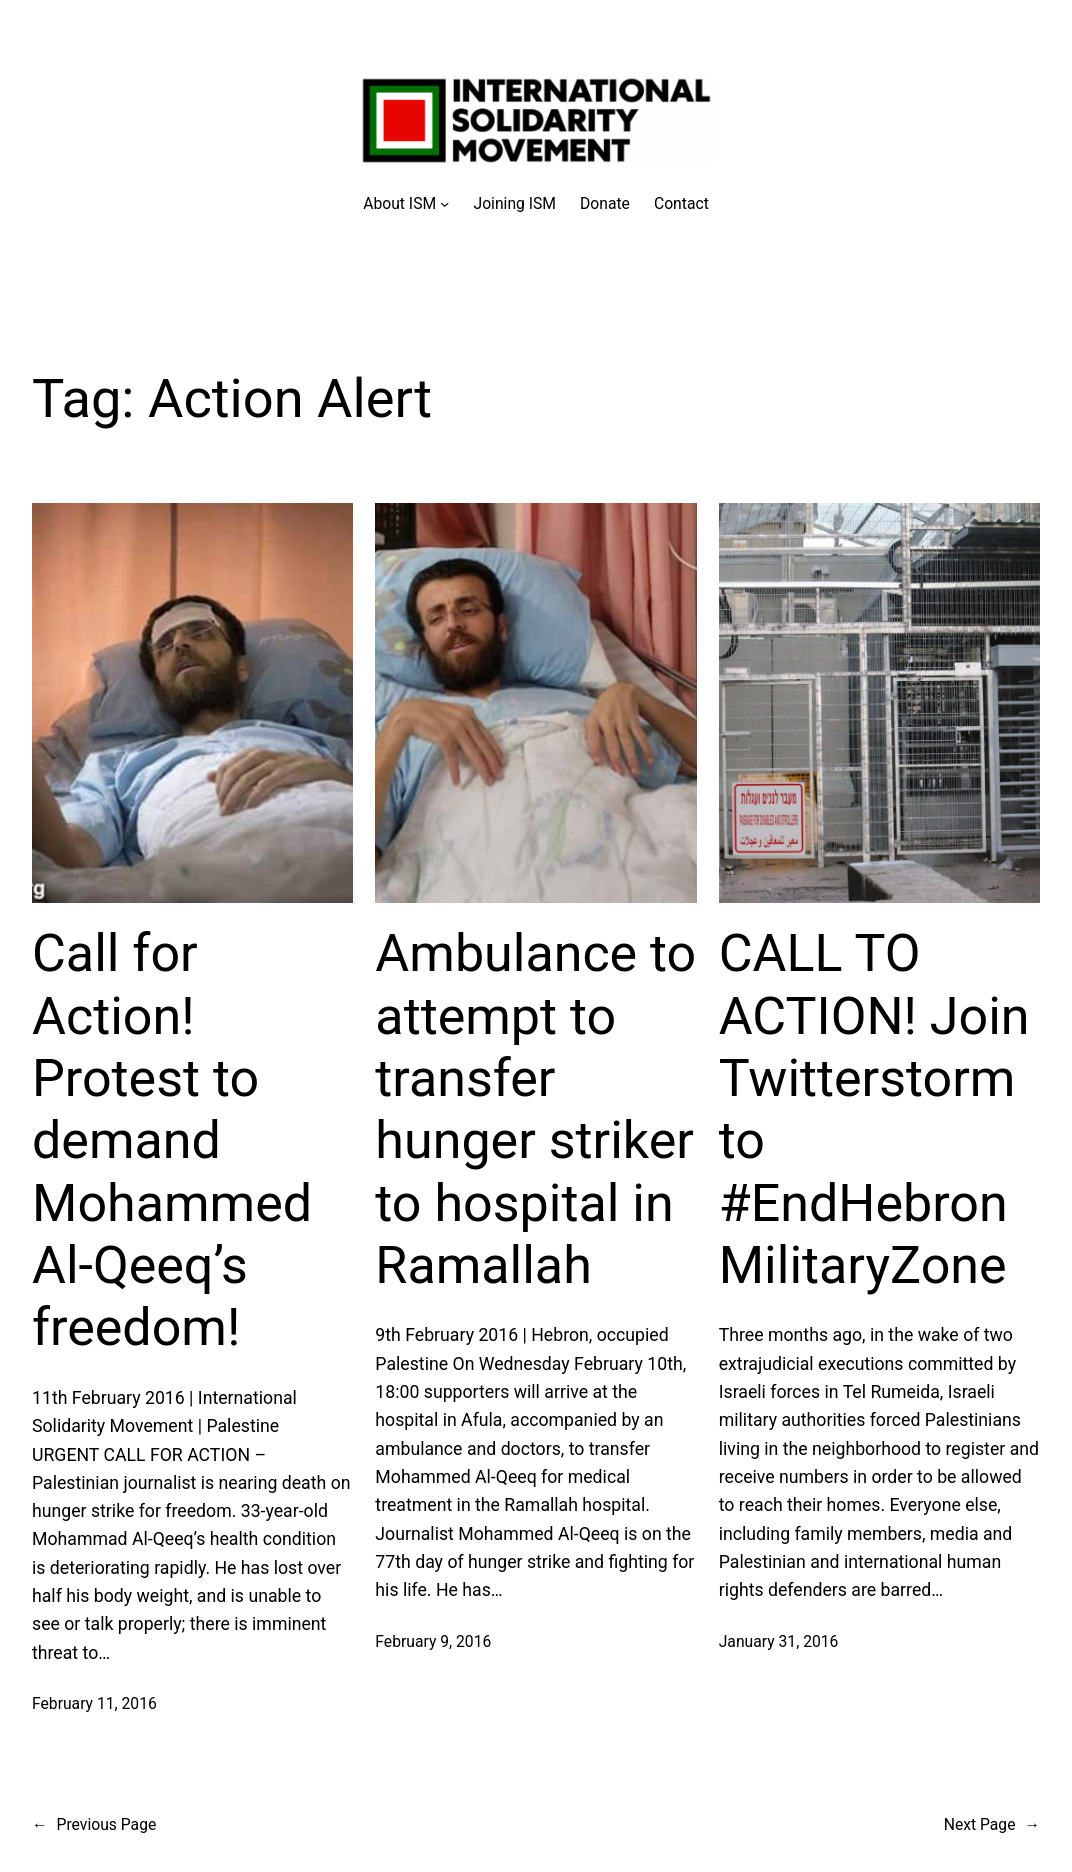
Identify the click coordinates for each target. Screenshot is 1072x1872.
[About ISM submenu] (406, 203)
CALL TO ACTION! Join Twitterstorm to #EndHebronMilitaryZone (874, 1109)
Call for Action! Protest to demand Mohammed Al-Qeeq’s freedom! (172, 1140)
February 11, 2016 (94, 1703)
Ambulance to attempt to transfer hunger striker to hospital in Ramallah (535, 1109)
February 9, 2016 (433, 1641)
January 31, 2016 (779, 1641)
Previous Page (94, 1824)
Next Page (992, 1824)
